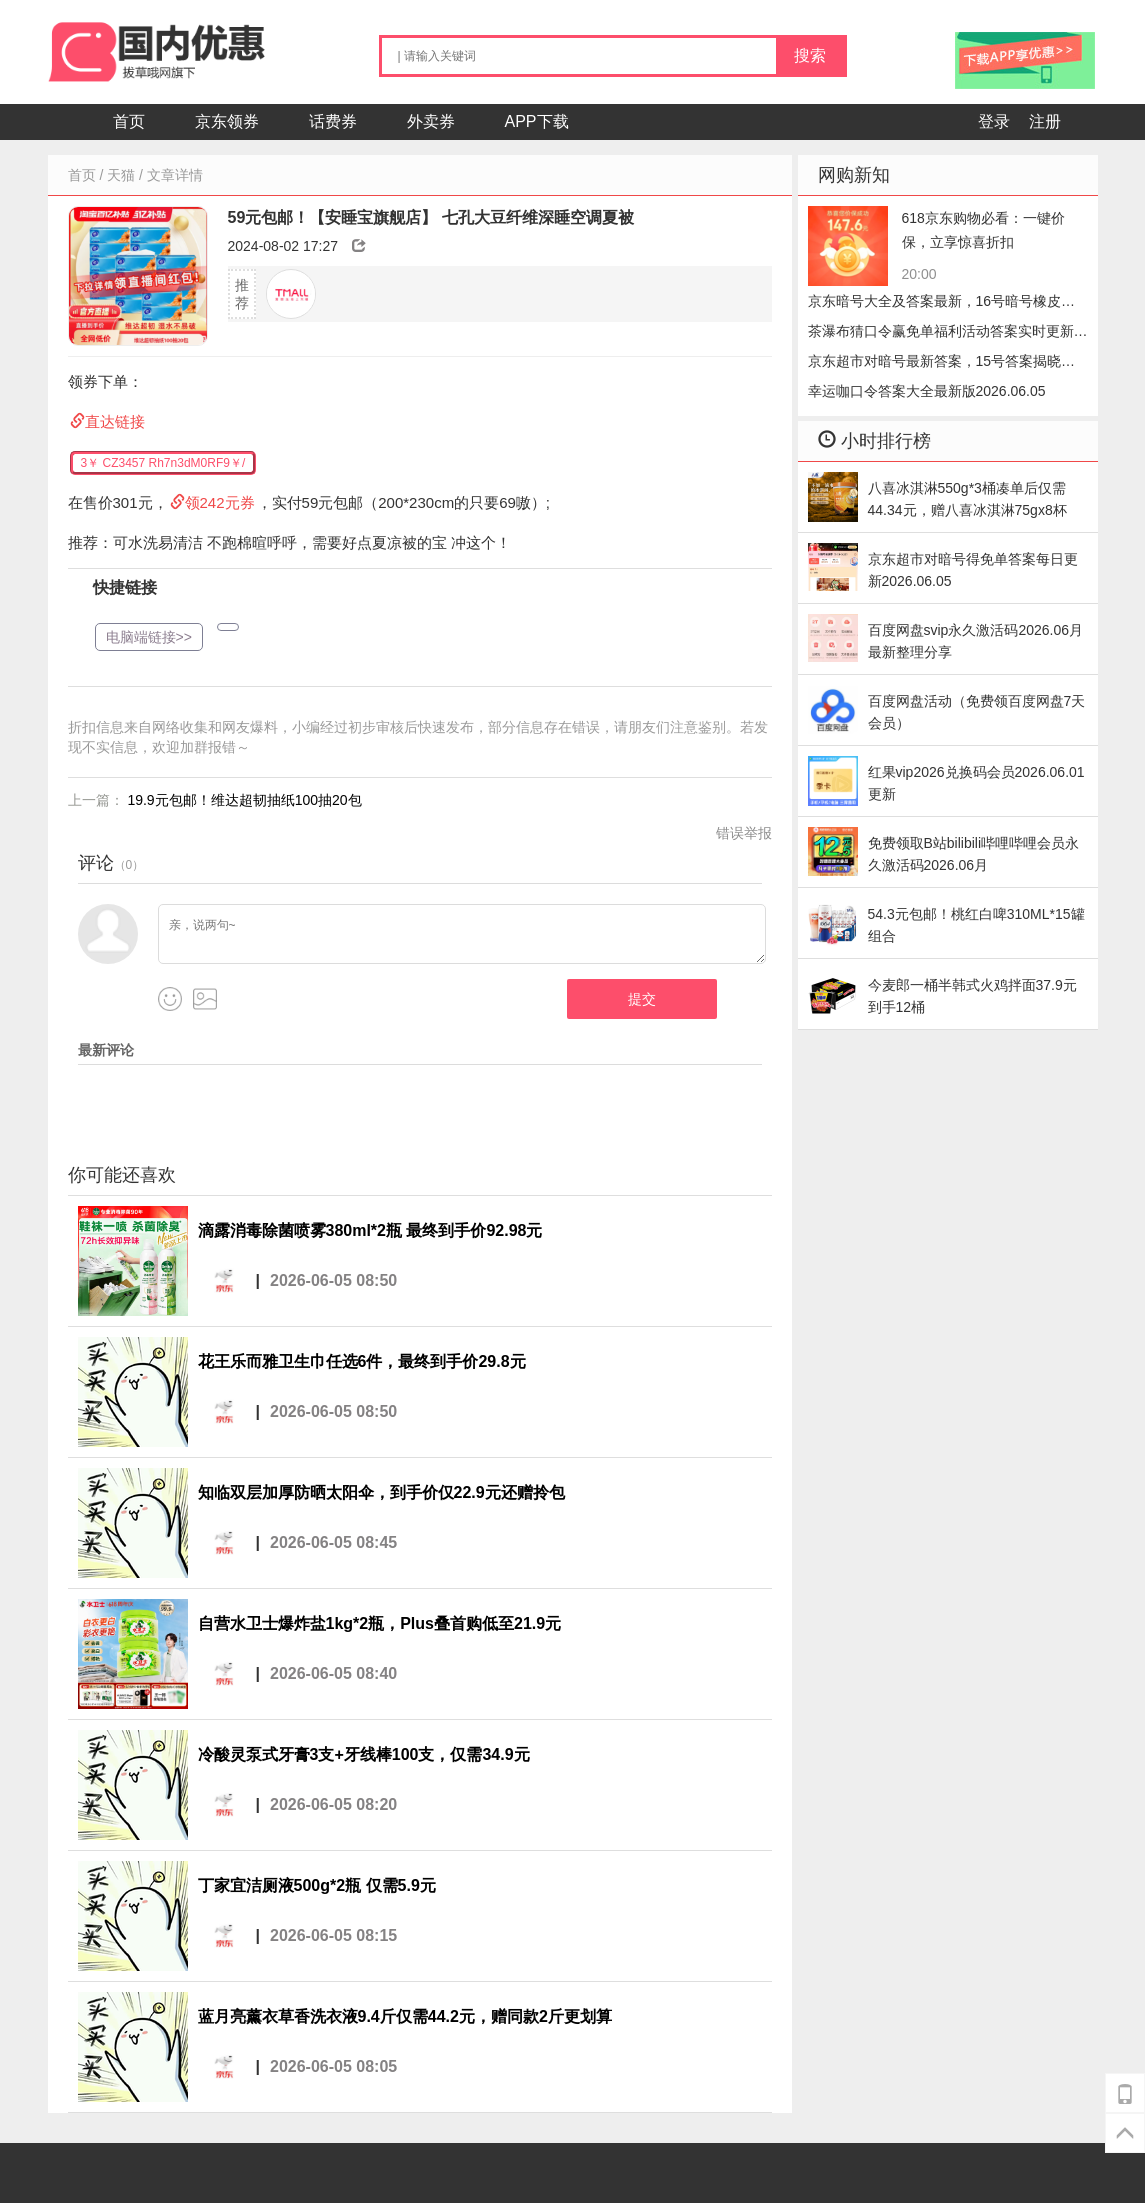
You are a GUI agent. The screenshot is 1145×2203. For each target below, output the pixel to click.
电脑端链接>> (149, 637)
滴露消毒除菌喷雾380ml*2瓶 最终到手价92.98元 (370, 1230)
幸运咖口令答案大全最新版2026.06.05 (927, 391)
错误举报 (744, 833)
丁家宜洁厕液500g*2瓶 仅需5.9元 (317, 1885)
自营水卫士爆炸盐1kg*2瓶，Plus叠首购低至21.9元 (380, 1623)
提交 (642, 999)
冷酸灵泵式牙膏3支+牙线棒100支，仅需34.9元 (364, 1754)
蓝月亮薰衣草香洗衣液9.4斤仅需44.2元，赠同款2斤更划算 (405, 2016)
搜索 (810, 55)
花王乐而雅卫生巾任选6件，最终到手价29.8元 (362, 1361)
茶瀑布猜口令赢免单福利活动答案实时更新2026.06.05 (941, 334)
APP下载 (537, 121)
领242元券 (220, 502)
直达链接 (115, 421)
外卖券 (431, 121)
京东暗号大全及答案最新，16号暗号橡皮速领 (942, 304)
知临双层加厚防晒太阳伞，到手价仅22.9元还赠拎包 (381, 1492)
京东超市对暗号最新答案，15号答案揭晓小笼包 (942, 364)
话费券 (333, 121)
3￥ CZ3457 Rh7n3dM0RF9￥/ (163, 463)
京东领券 (227, 121)
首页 (129, 121)
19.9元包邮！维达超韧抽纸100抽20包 (244, 800)
